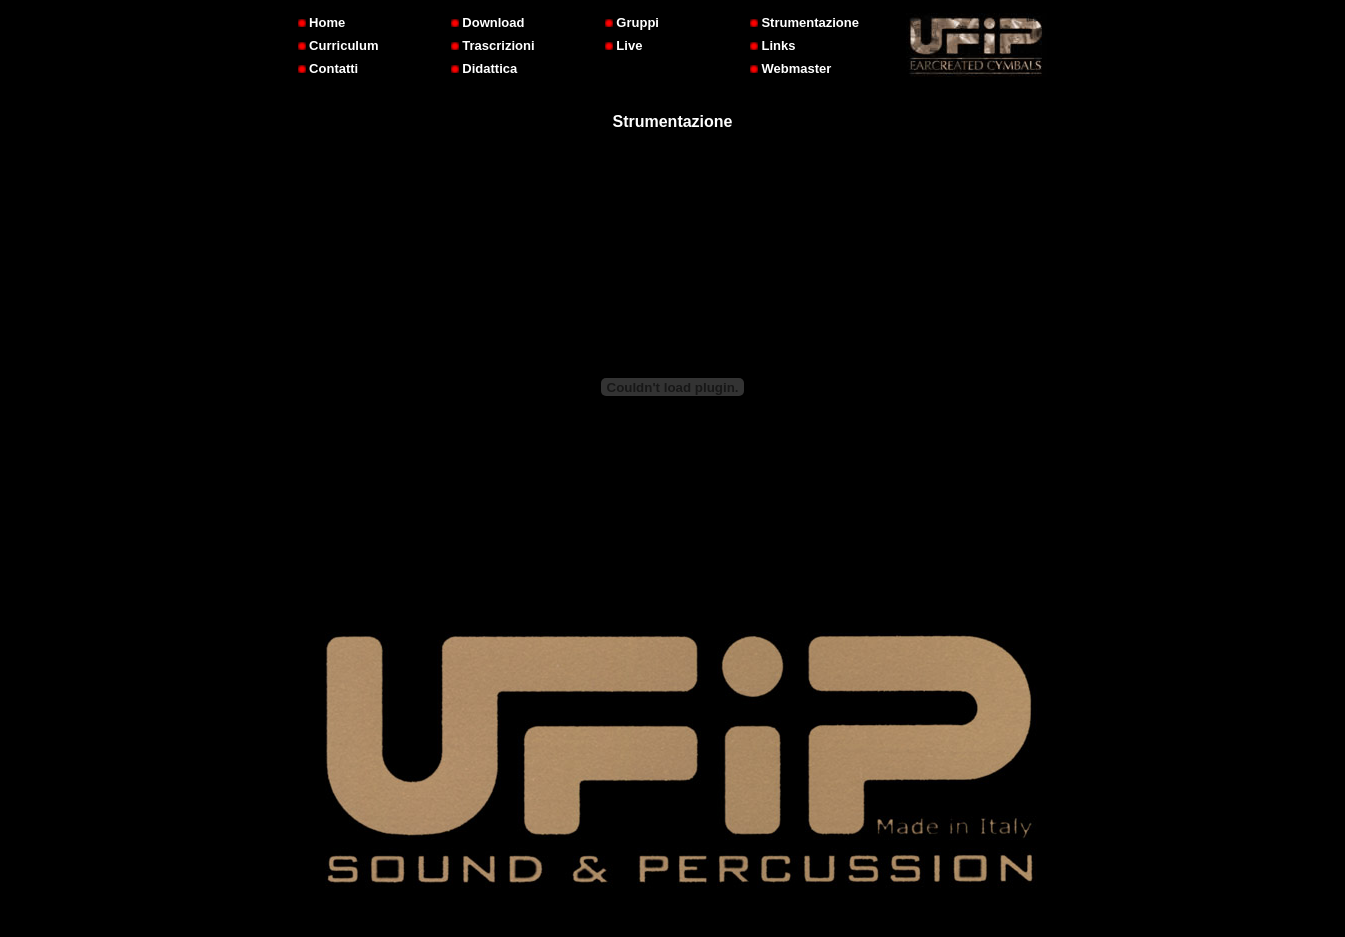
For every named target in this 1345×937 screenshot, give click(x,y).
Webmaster (790, 68)
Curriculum (338, 45)
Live (624, 45)
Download (488, 22)
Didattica (484, 68)
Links (773, 45)
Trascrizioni (493, 45)
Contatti (328, 68)
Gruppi (632, 22)
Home (322, 22)
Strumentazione (804, 22)
